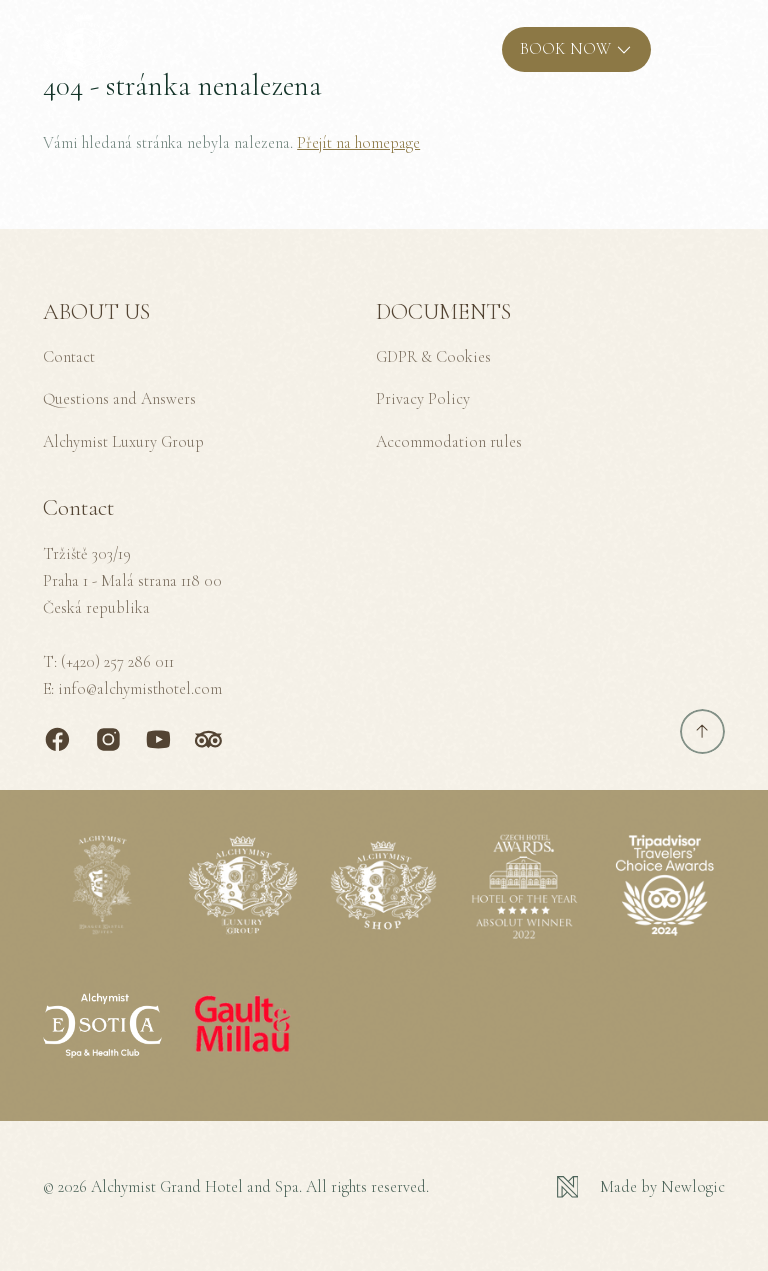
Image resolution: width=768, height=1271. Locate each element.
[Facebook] (57, 739)
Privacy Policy (423, 399)
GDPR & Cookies (433, 357)
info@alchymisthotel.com (140, 689)
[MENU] (702, 49)
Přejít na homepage (358, 143)
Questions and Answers (119, 399)
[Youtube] (158, 739)
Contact (69, 357)
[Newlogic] (641, 1187)
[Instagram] (108, 739)
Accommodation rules (449, 442)
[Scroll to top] (702, 731)
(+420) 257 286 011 (117, 662)
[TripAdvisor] (208, 739)
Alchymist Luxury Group (123, 442)
